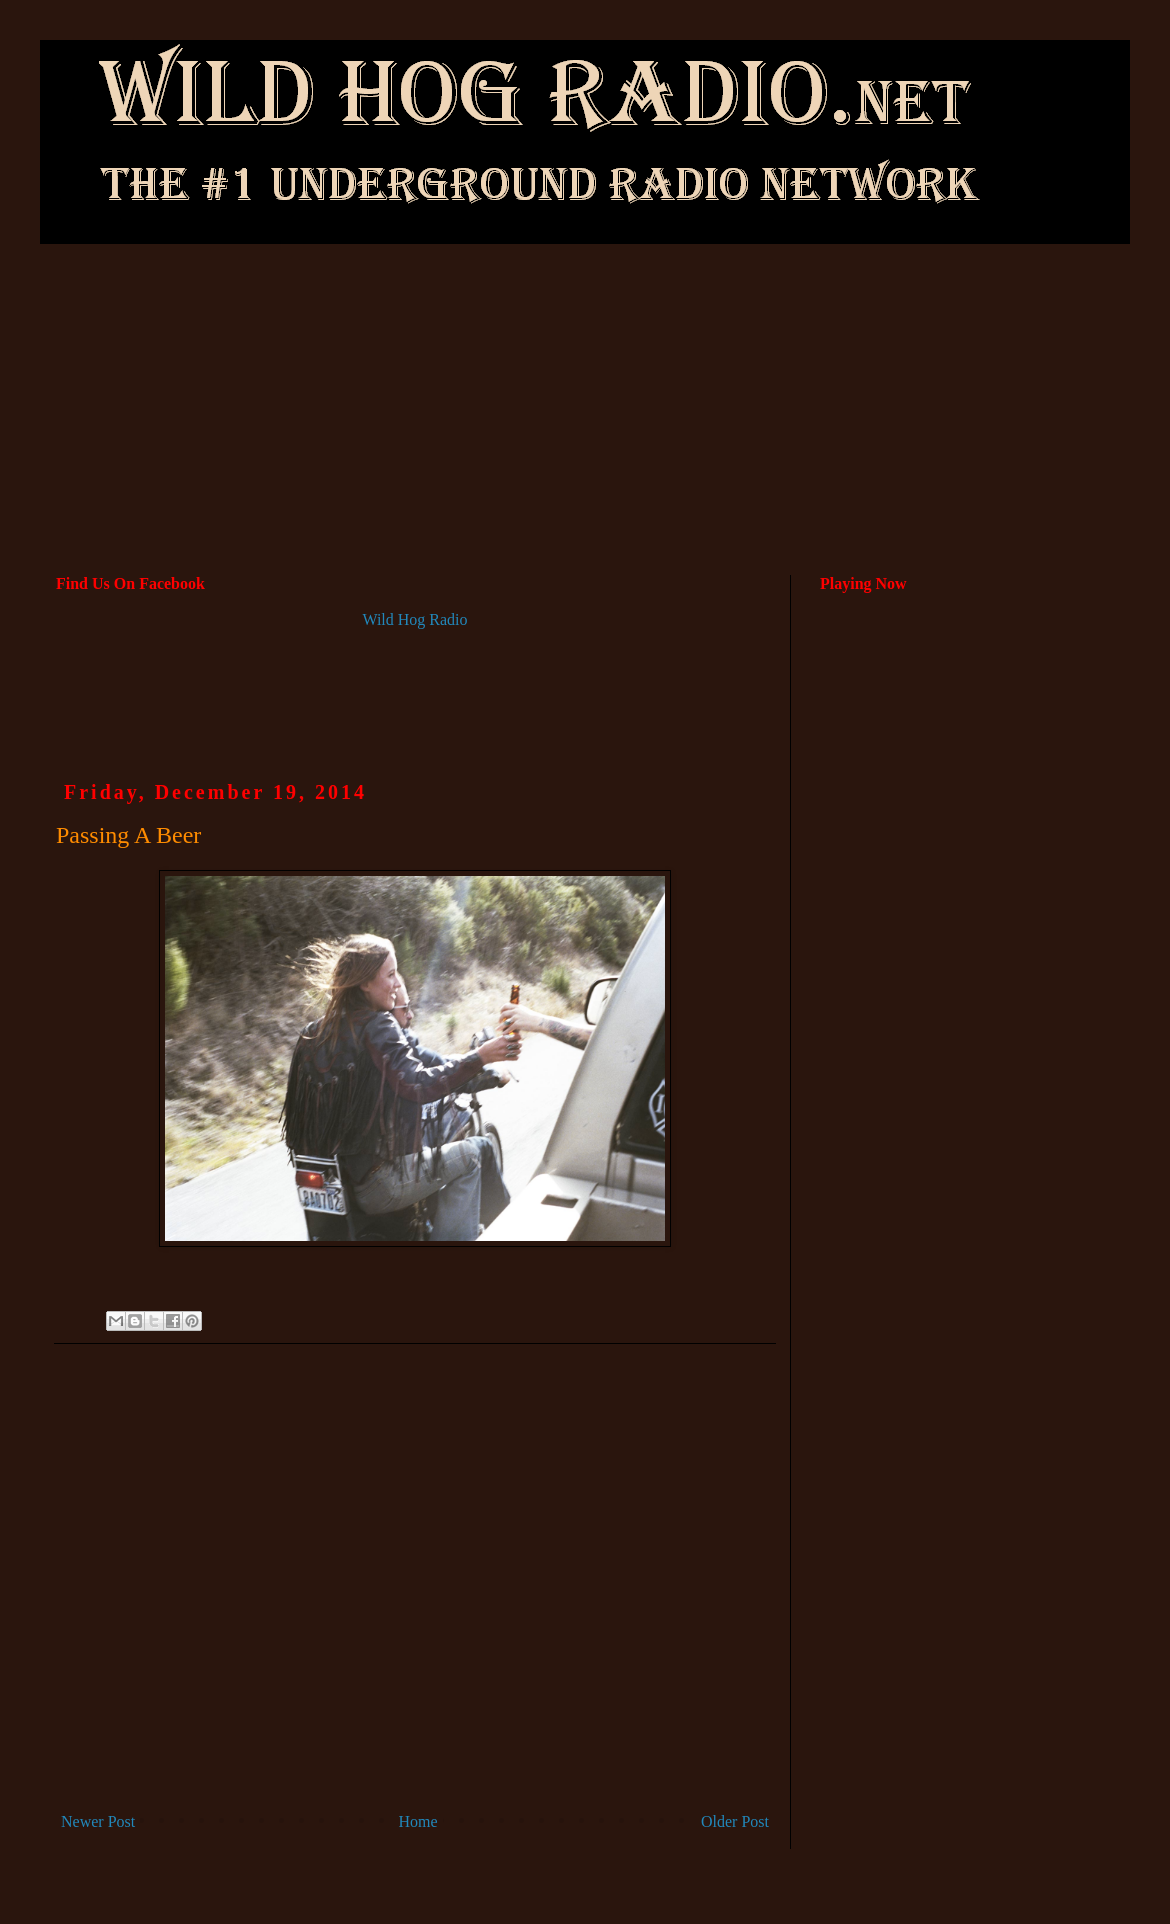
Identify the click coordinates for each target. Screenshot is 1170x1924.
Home (418, 1821)
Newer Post (98, 1821)
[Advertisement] (585, 328)
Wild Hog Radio (414, 619)
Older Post (735, 1821)
